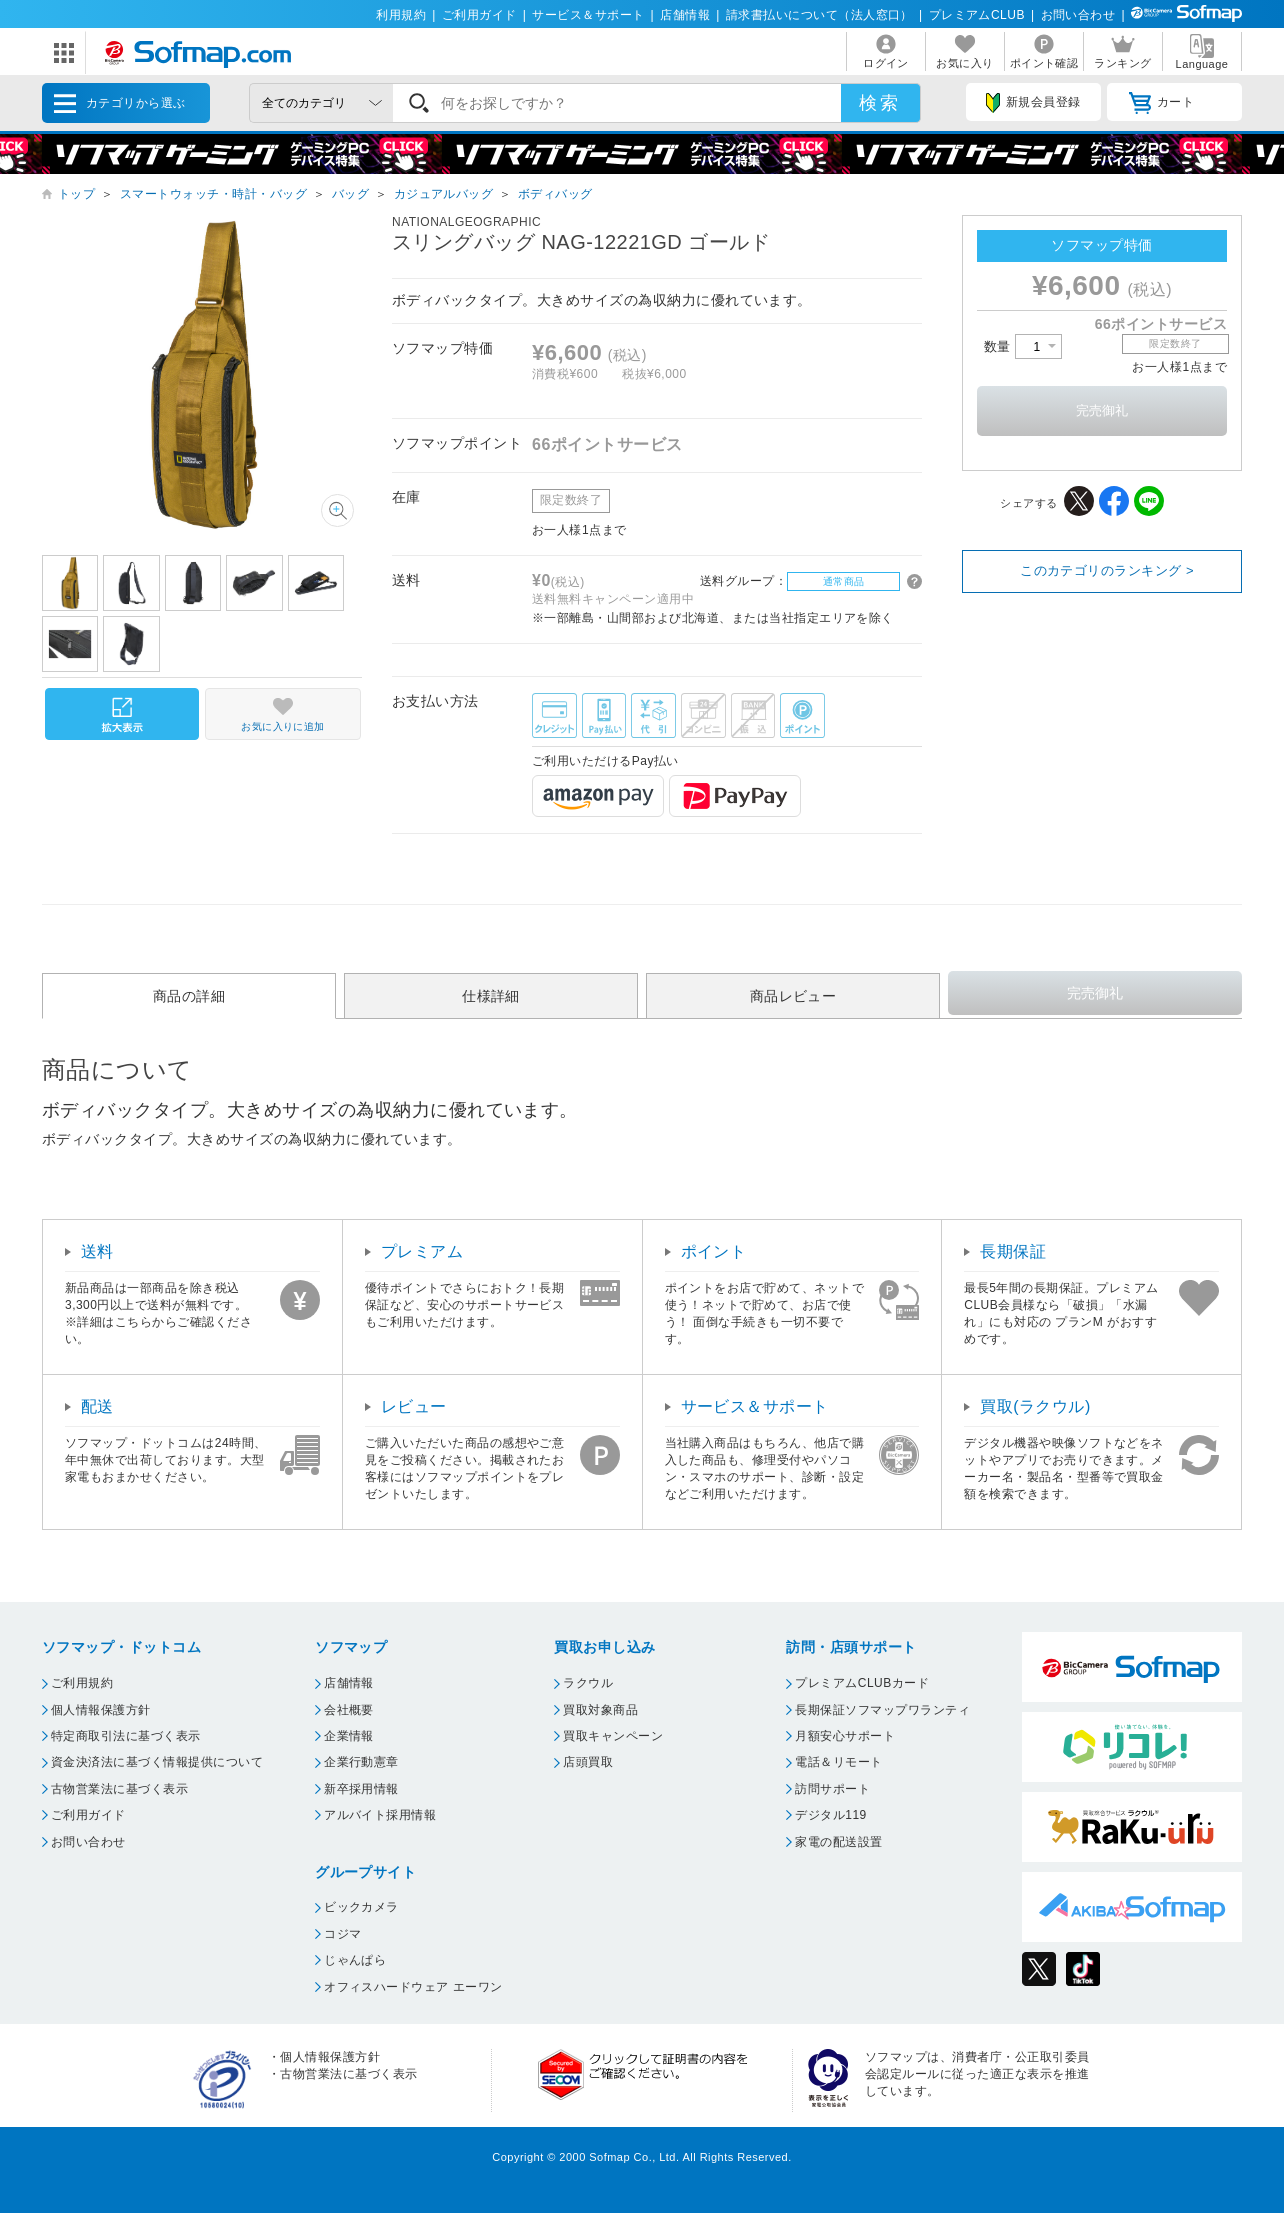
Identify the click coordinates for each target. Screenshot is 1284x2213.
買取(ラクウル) (1035, 1406)
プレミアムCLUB (977, 15)
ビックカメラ (361, 1907)
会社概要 (349, 1710)
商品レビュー (793, 996)
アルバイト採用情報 (380, 1815)
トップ (76, 194)
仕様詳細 (491, 996)
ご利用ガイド (479, 15)
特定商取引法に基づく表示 (126, 1736)
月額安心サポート (845, 1736)
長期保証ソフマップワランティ (882, 1710)
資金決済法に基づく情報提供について (157, 1762)
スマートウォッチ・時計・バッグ (213, 194)
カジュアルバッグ (444, 194)
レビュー (414, 1406)
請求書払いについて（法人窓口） (819, 15)
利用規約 (401, 15)
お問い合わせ (1078, 15)
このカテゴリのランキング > (1107, 570)
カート (1161, 103)
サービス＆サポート (588, 15)
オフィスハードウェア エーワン (413, 1987)
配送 (97, 1406)
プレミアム (422, 1251)
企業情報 (349, 1736)
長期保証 (1013, 1251)
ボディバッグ (555, 194)
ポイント (714, 1251)
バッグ (350, 194)
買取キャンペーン (613, 1736)
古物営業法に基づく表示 (119, 1789)
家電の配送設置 (838, 1842)
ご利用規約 (82, 1683)
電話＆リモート (838, 1762)
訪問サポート (832, 1789)
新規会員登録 (1033, 103)
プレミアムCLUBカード (862, 1683)
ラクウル (588, 1683)
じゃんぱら (355, 1960)
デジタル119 (830, 1815)
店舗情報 (685, 15)
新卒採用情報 (361, 1789)
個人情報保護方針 (101, 1710)
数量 (1023, 346)
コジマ (342, 1934)
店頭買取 (588, 1762)
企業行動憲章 (361, 1762)
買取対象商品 (600, 1710)
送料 (97, 1251)
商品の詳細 (189, 996)
